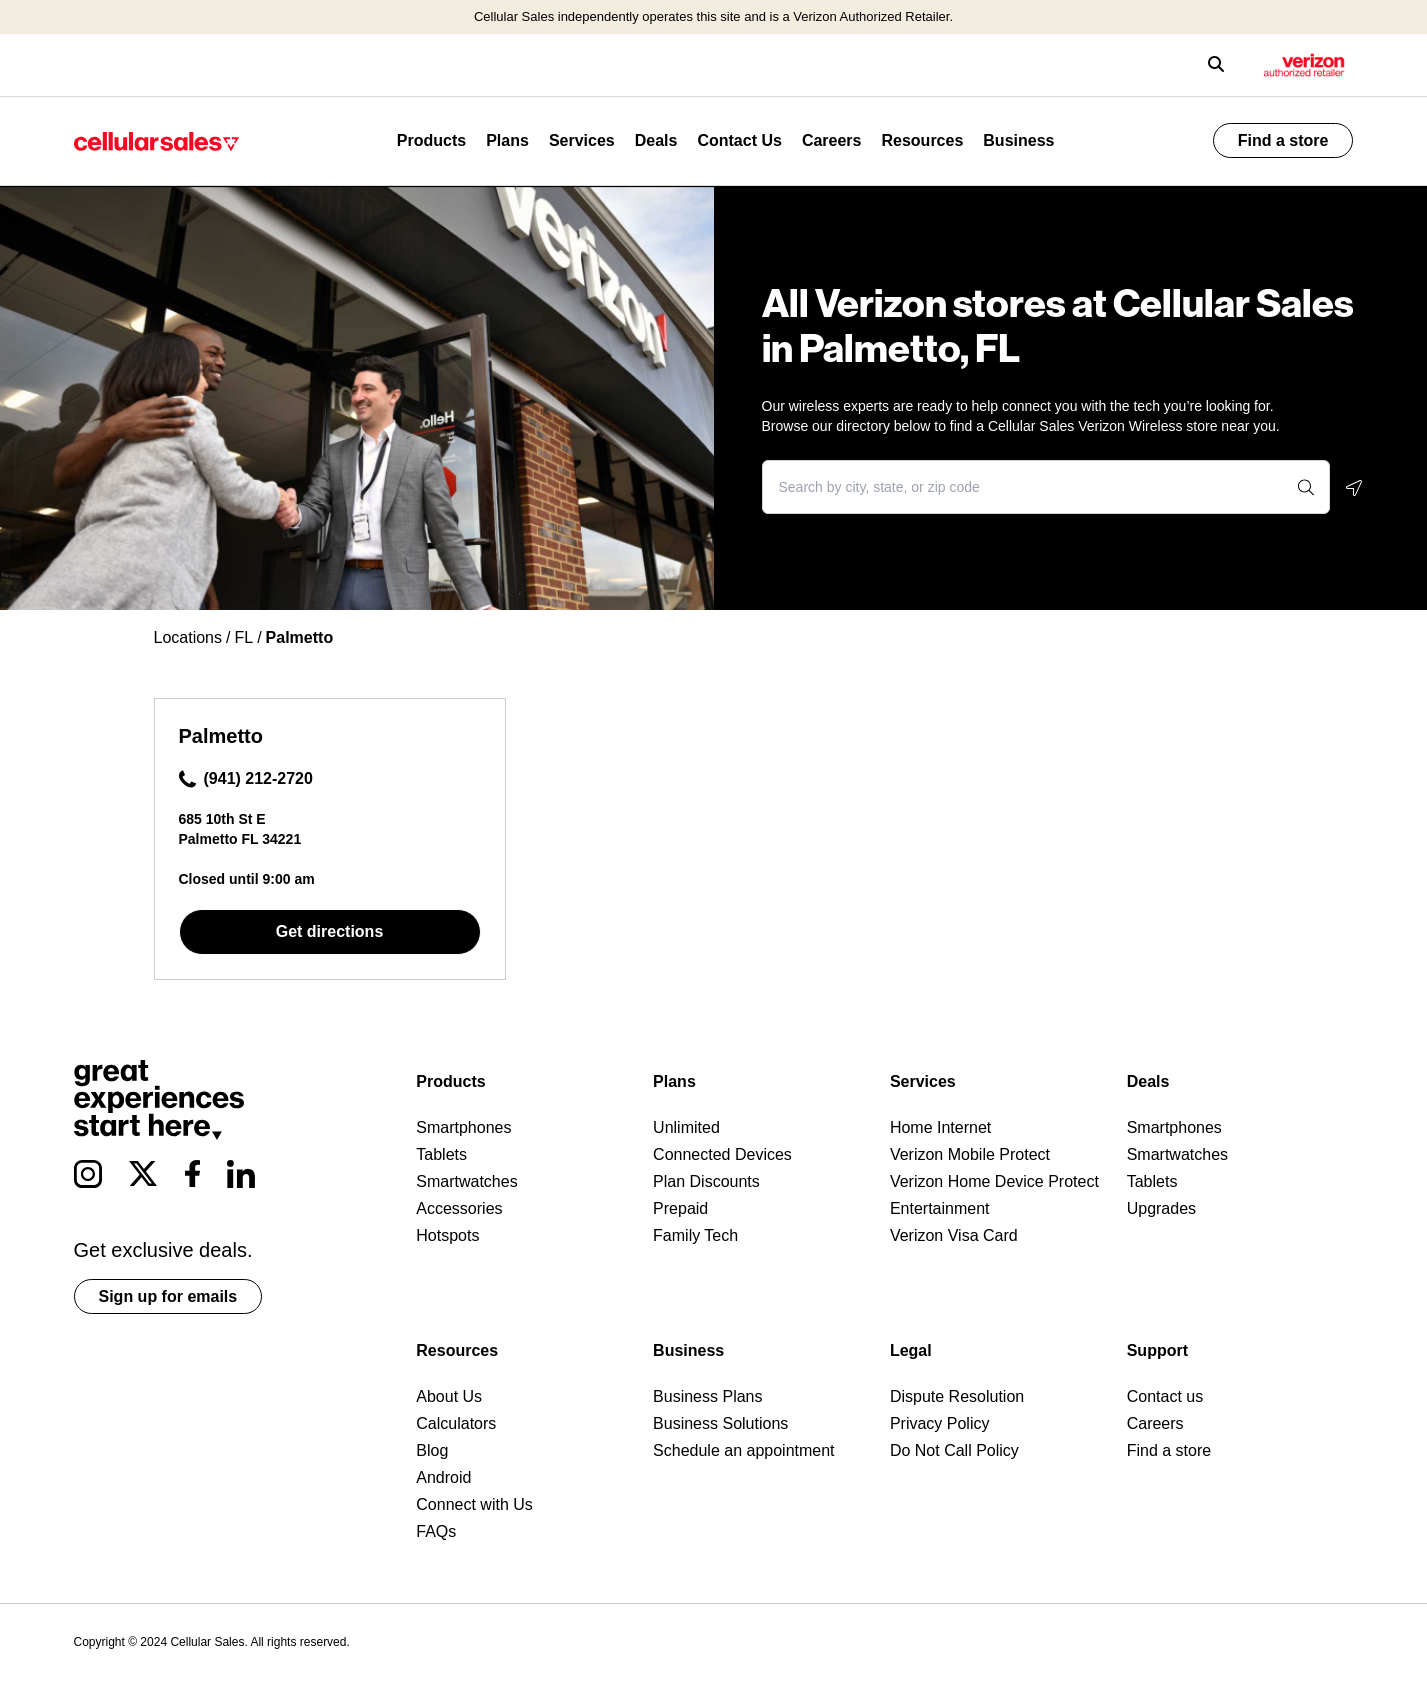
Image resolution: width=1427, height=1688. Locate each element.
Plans (507, 140)
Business (1018, 140)
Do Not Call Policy (954, 1450)
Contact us (1165, 1396)
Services (582, 140)
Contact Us (739, 140)
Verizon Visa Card (954, 1235)
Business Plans (707, 1396)
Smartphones (463, 1127)
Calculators (456, 1423)
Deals (656, 140)
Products (431, 140)
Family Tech (695, 1235)
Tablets (441, 1154)
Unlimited (686, 1127)
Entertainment (940, 1208)
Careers (832, 140)
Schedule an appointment (743, 1450)
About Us (449, 1396)
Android (443, 1477)
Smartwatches (466, 1181)
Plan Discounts (706, 1181)
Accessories (459, 1208)
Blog (432, 1450)
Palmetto (221, 736)
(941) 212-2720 (246, 779)
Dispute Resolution (957, 1396)
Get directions (330, 931)
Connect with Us (474, 1504)
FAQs (436, 1531)
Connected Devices (722, 1154)
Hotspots (447, 1235)
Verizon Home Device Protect (994, 1181)
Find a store (1283, 140)
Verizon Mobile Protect (970, 1154)
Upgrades (1161, 1208)
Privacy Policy (940, 1423)
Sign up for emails (168, 1296)
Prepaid (680, 1208)
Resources (922, 140)
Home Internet (940, 1127)
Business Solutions (720, 1423)
